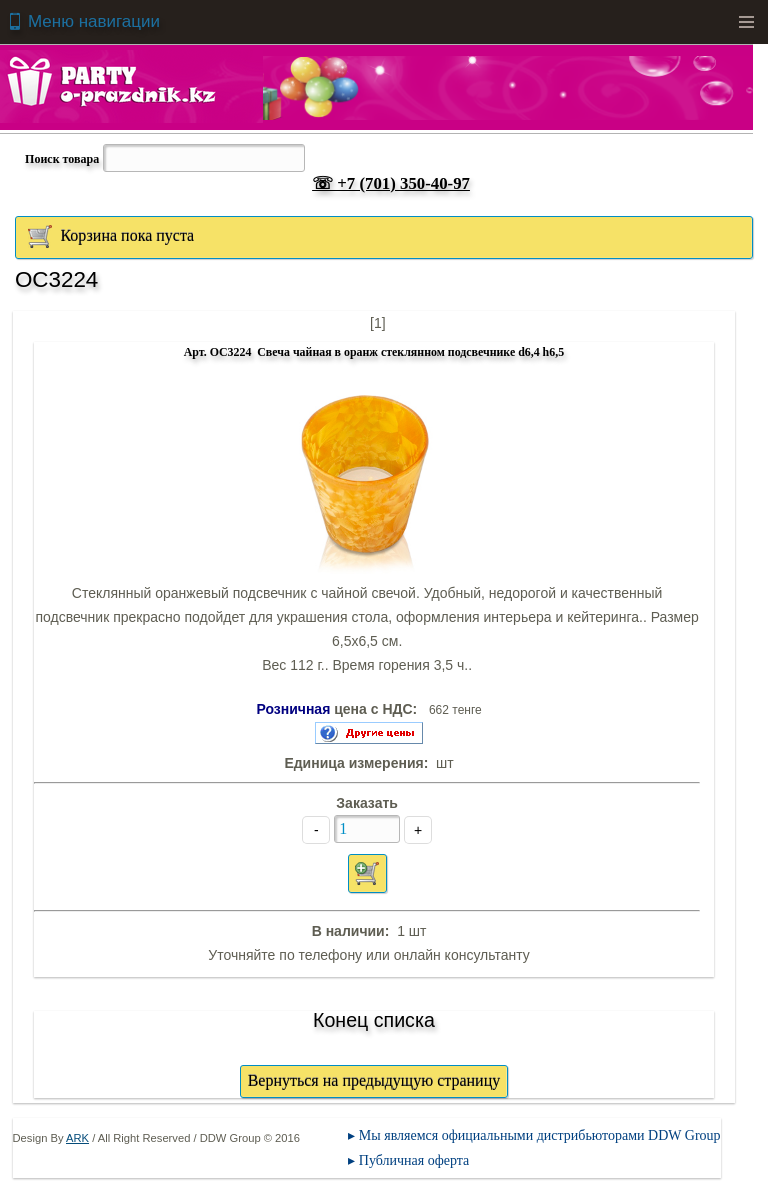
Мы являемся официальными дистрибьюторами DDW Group (540, 1135)
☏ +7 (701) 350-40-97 (391, 183)
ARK (77, 1138)
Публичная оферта (414, 1160)
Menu (746, 22)
